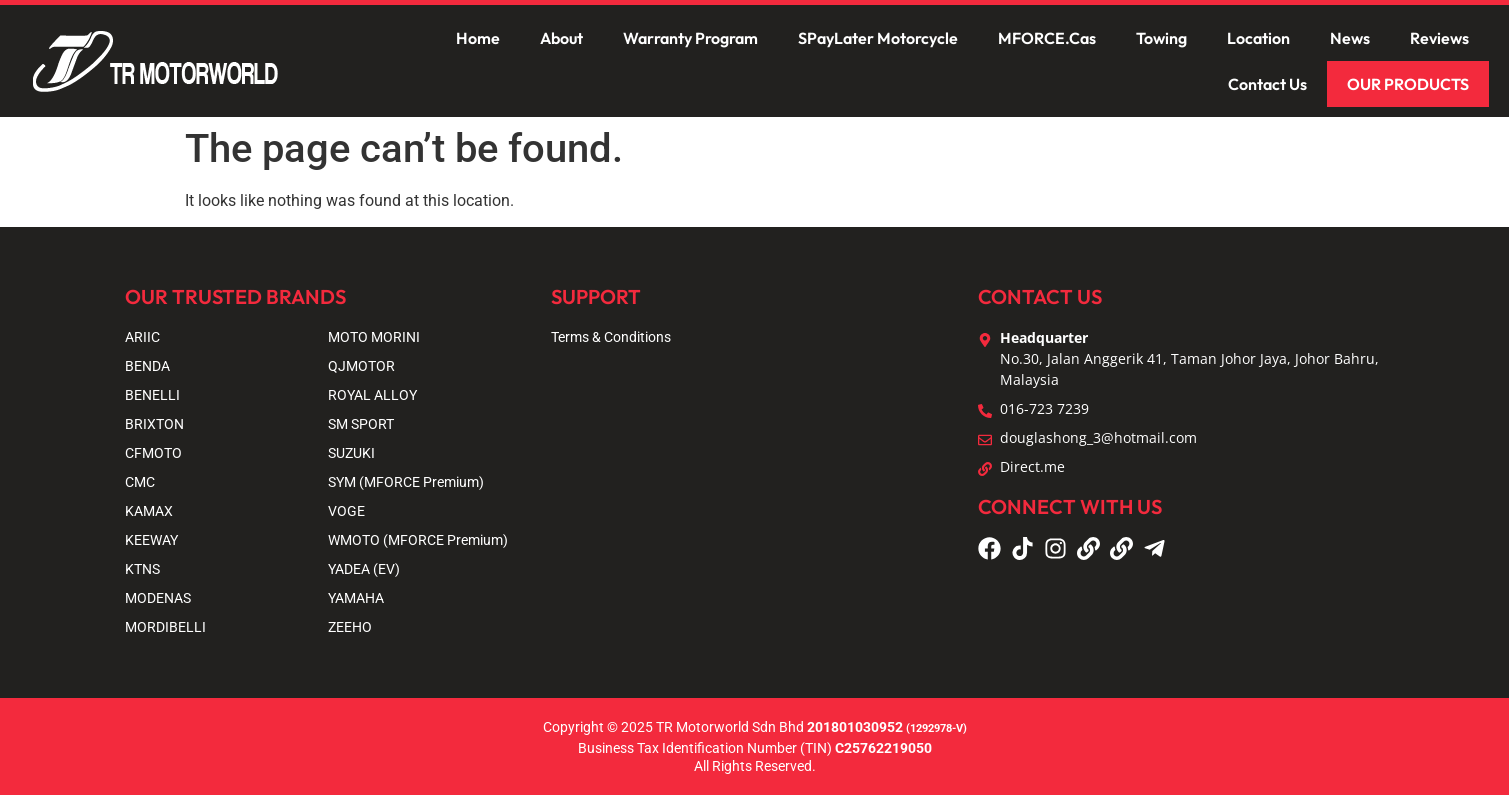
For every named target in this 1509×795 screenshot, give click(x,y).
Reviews (1439, 38)
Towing (1161, 38)
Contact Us (1267, 84)
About (561, 38)
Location (1258, 38)
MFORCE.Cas (1047, 38)
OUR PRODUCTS (1408, 84)
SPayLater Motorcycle (878, 38)
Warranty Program (690, 38)
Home (478, 38)
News (1350, 38)
